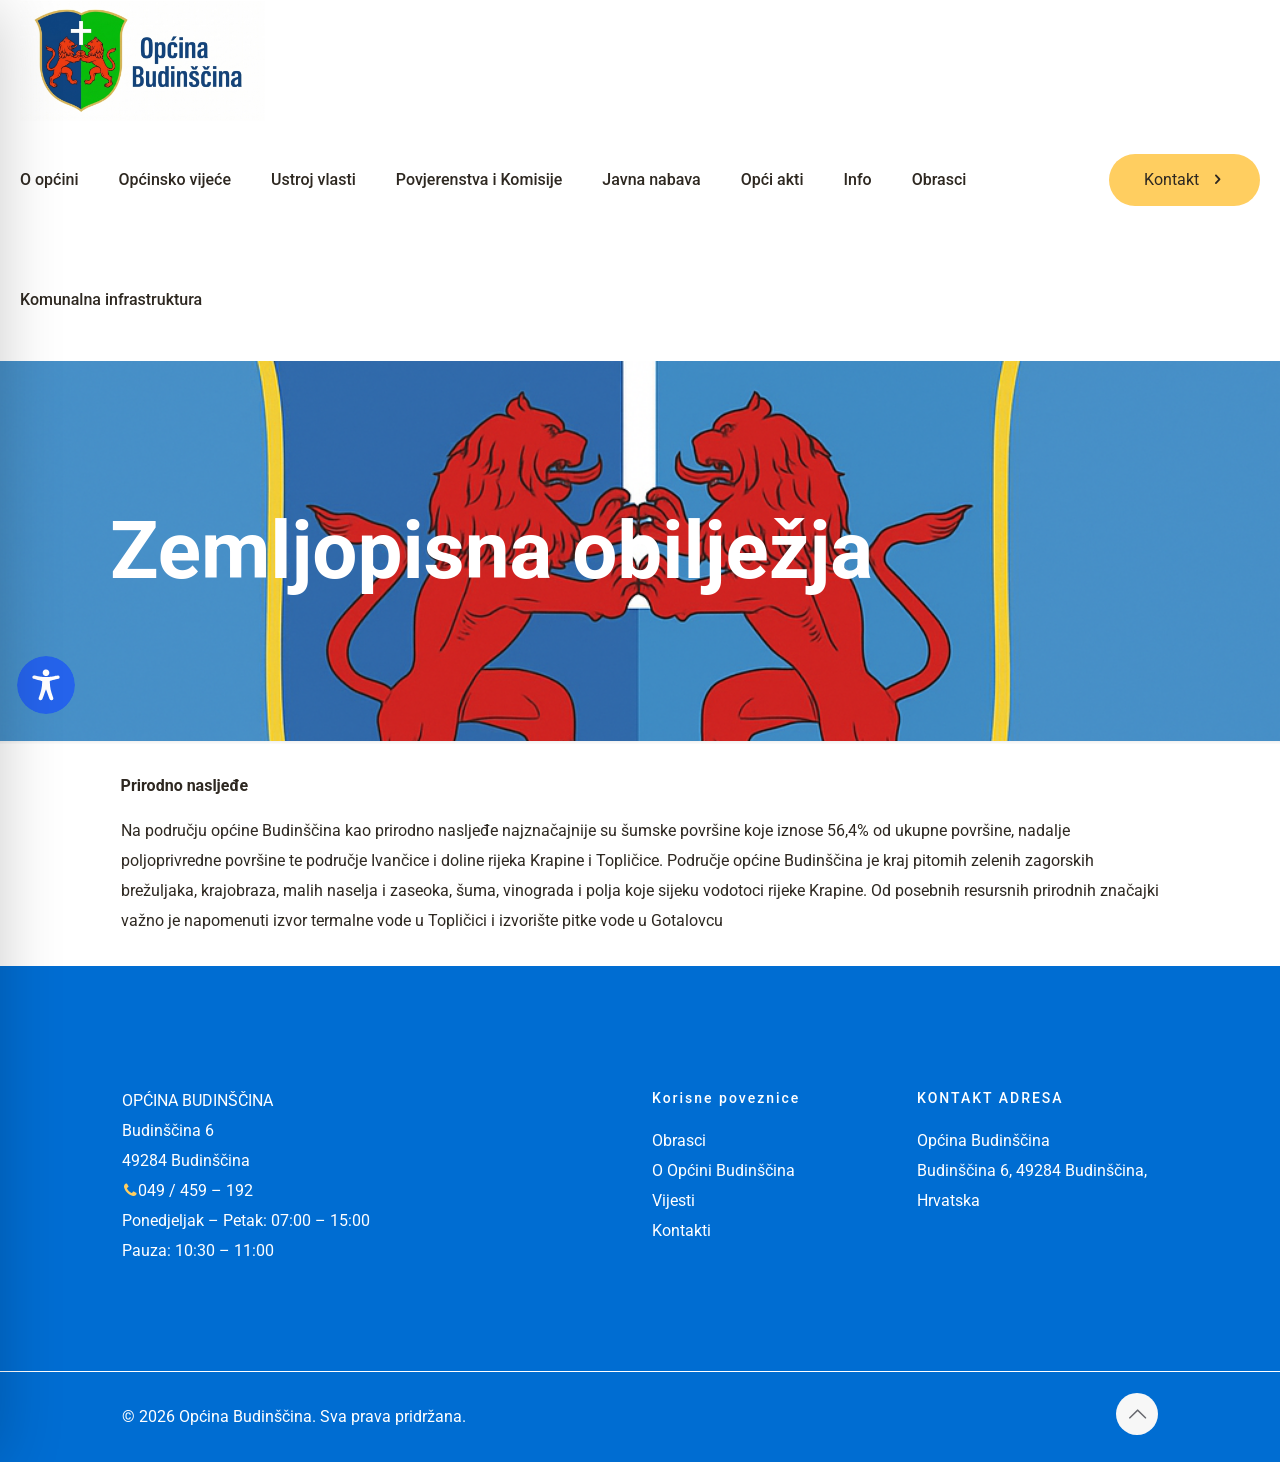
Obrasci (679, 1140)
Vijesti (673, 1200)
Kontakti (681, 1230)
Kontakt (1184, 179)
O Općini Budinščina (723, 1170)
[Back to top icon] (1137, 1414)
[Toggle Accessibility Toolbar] (46, 685)
